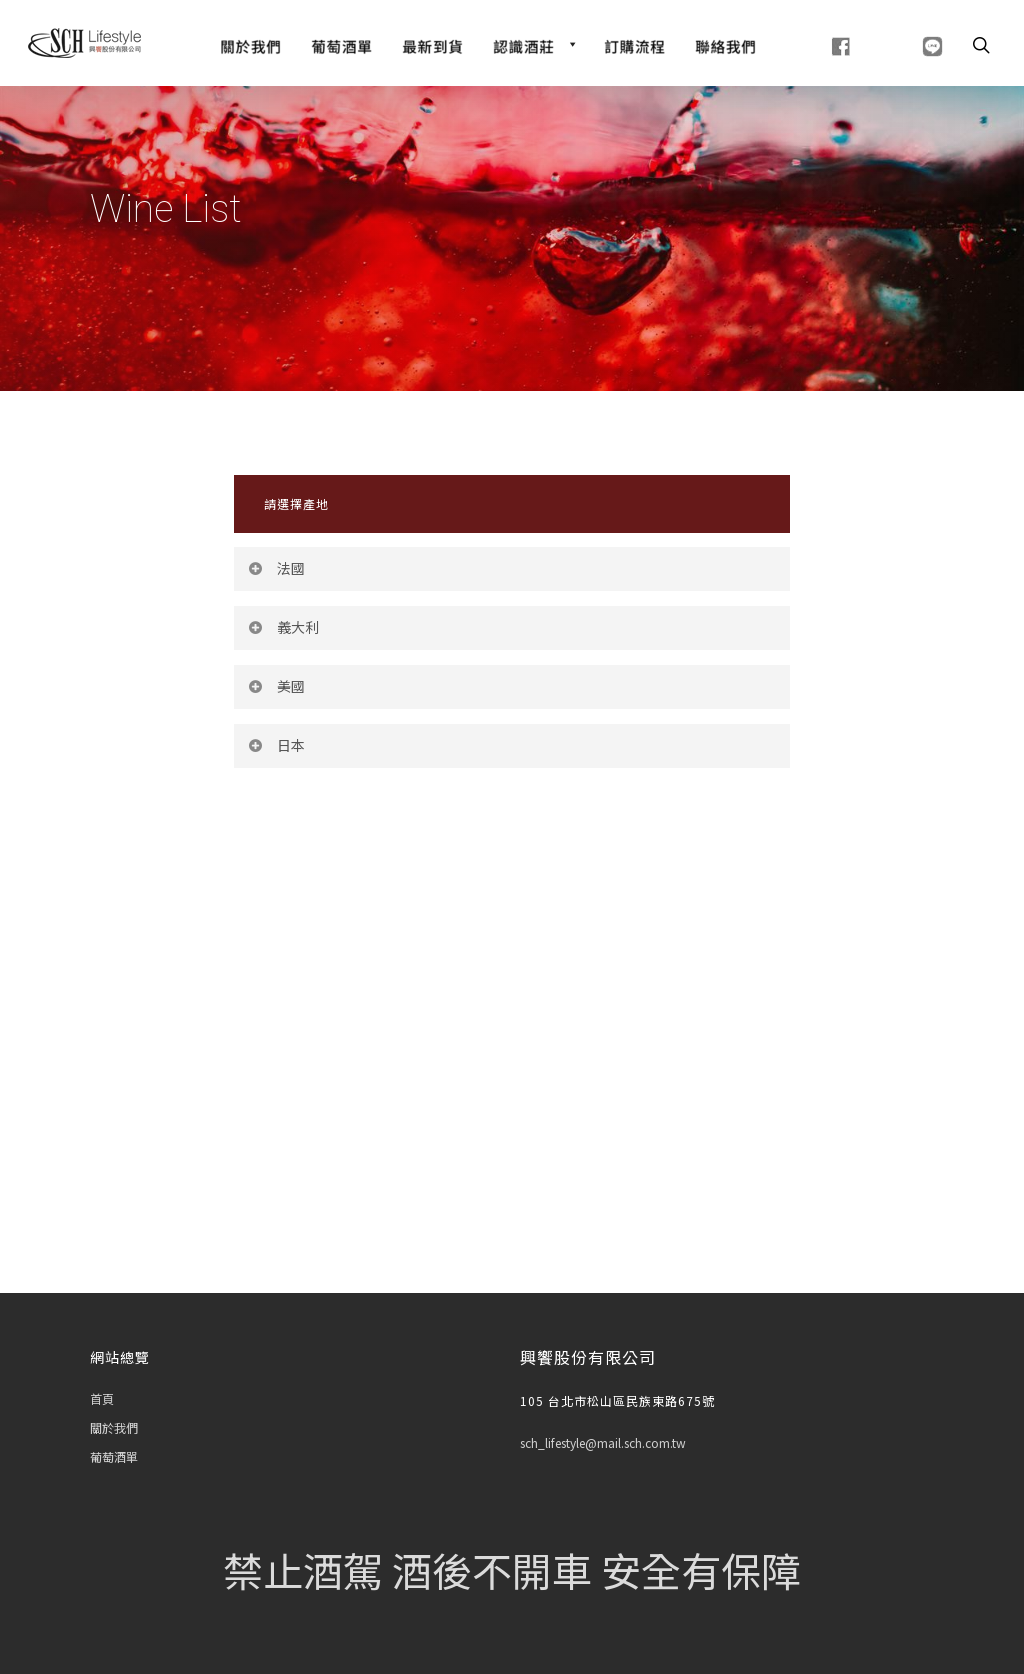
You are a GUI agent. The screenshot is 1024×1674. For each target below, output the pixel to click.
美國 (276, 686)
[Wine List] (341, 44)
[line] (907, 44)
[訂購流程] (634, 44)
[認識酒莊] (533, 44)
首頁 (102, 1398)
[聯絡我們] (725, 44)
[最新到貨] (432, 44)
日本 (276, 745)
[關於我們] (250, 44)
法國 (276, 568)
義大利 (283, 627)
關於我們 (114, 1427)
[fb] (816, 44)
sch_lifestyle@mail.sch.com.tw (603, 1442)
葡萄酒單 (114, 1456)
